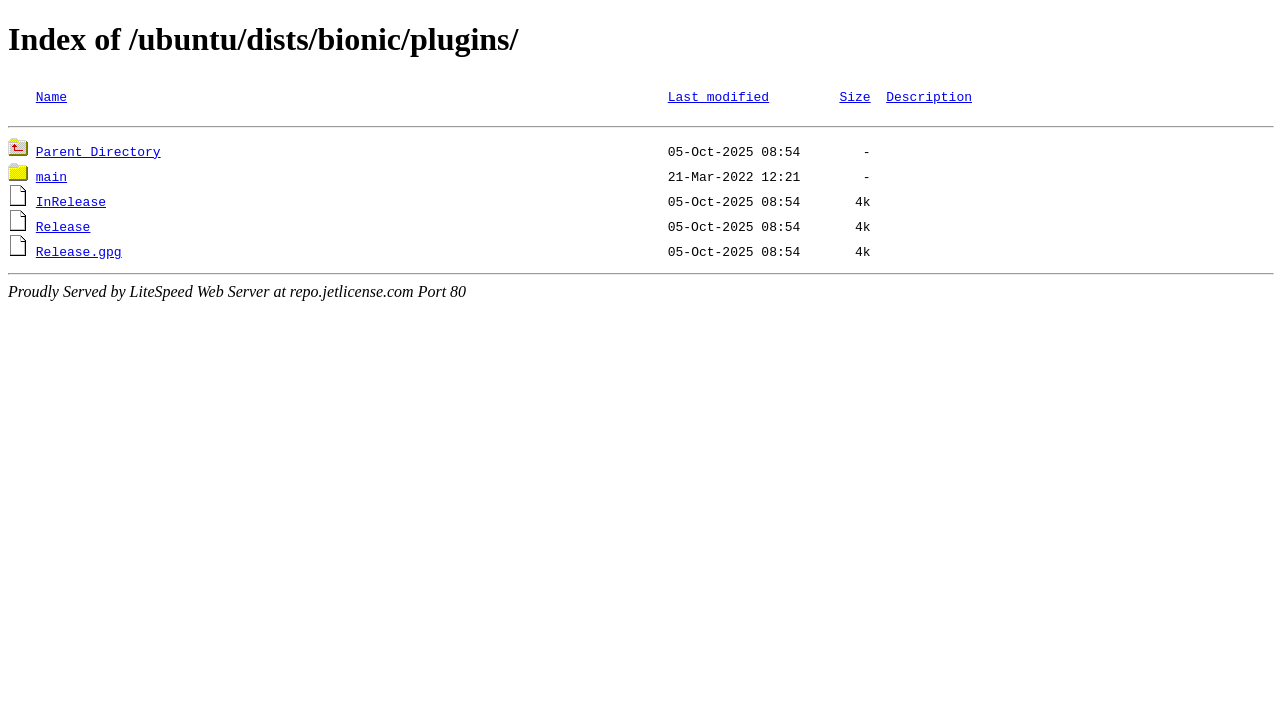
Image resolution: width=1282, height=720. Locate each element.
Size (854, 96)
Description (929, 96)
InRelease (71, 204)
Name (51, 96)
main (51, 179)
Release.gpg (79, 254)
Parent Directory (98, 154)
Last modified (718, 96)
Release (63, 229)
